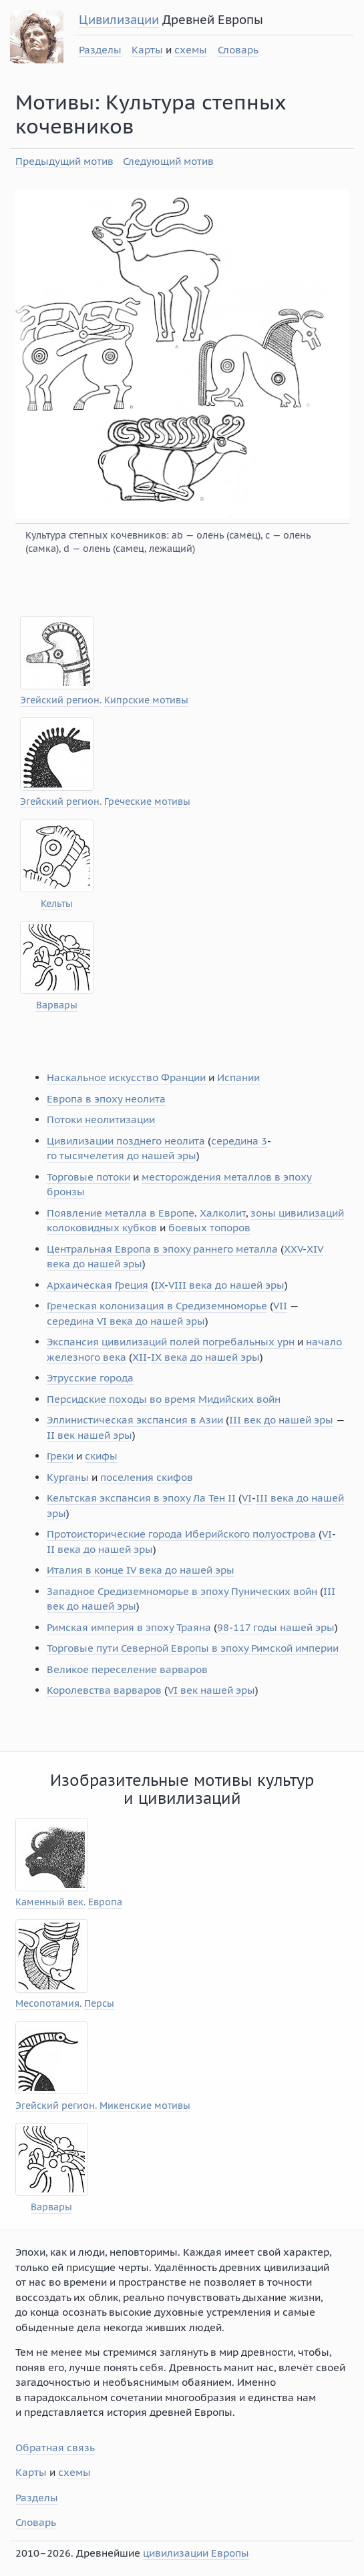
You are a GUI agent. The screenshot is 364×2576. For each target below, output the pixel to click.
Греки (60, 1456)
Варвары (56, 1005)
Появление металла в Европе (120, 1213)
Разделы (100, 49)
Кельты (57, 904)
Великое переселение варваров (127, 1669)
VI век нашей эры (211, 1690)
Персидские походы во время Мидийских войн (164, 1399)
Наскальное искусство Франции (126, 1077)
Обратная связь (55, 2447)
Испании (238, 1077)
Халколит (223, 1213)
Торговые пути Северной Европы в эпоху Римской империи (193, 1648)
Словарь (238, 49)
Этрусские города (90, 1377)
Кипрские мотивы (146, 700)
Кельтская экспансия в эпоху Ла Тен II (141, 1498)
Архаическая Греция (97, 1285)
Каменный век (49, 1902)
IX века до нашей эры (205, 1357)
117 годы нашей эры (284, 1627)
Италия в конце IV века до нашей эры (140, 1570)
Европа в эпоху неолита (106, 1098)
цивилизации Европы (196, 2553)
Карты (147, 49)
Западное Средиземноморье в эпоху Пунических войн (182, 1591)
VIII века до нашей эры (226, 1285)
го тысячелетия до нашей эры (121, 1155)
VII (280, 1305)
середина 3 (239, 1141)
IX (159, 1285)
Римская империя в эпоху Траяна (129, 1627)
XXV (293, 1249)
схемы (190, 49)
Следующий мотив (168, 161)
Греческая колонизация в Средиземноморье (157, 1305)
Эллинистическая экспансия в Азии (135, 1419)
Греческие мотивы (147, 802)
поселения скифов (146, 1477)
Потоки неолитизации (101, 1119)
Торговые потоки (88, 1177)
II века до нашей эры (100, 1549)
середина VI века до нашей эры (126, 1321)
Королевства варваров (104, 1690)
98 (223, 1627)
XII (139, 1357)
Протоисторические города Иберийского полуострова (181, 1534)
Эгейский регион (60, 700)
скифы (101, 1456)
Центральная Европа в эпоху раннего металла (162, 1249)
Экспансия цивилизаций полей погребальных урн (171, 1341)
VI (247, 1498)
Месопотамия (47, 2003)
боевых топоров (209, 1227)
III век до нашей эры (281, 1419)
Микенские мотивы (145, 2106)
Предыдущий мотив (64, 161)
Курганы (68, 1477)
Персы (99, 2003)
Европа (105, 1902)
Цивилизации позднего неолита (126, 1141)
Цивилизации (119, 19)
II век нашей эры (89, 1435)
